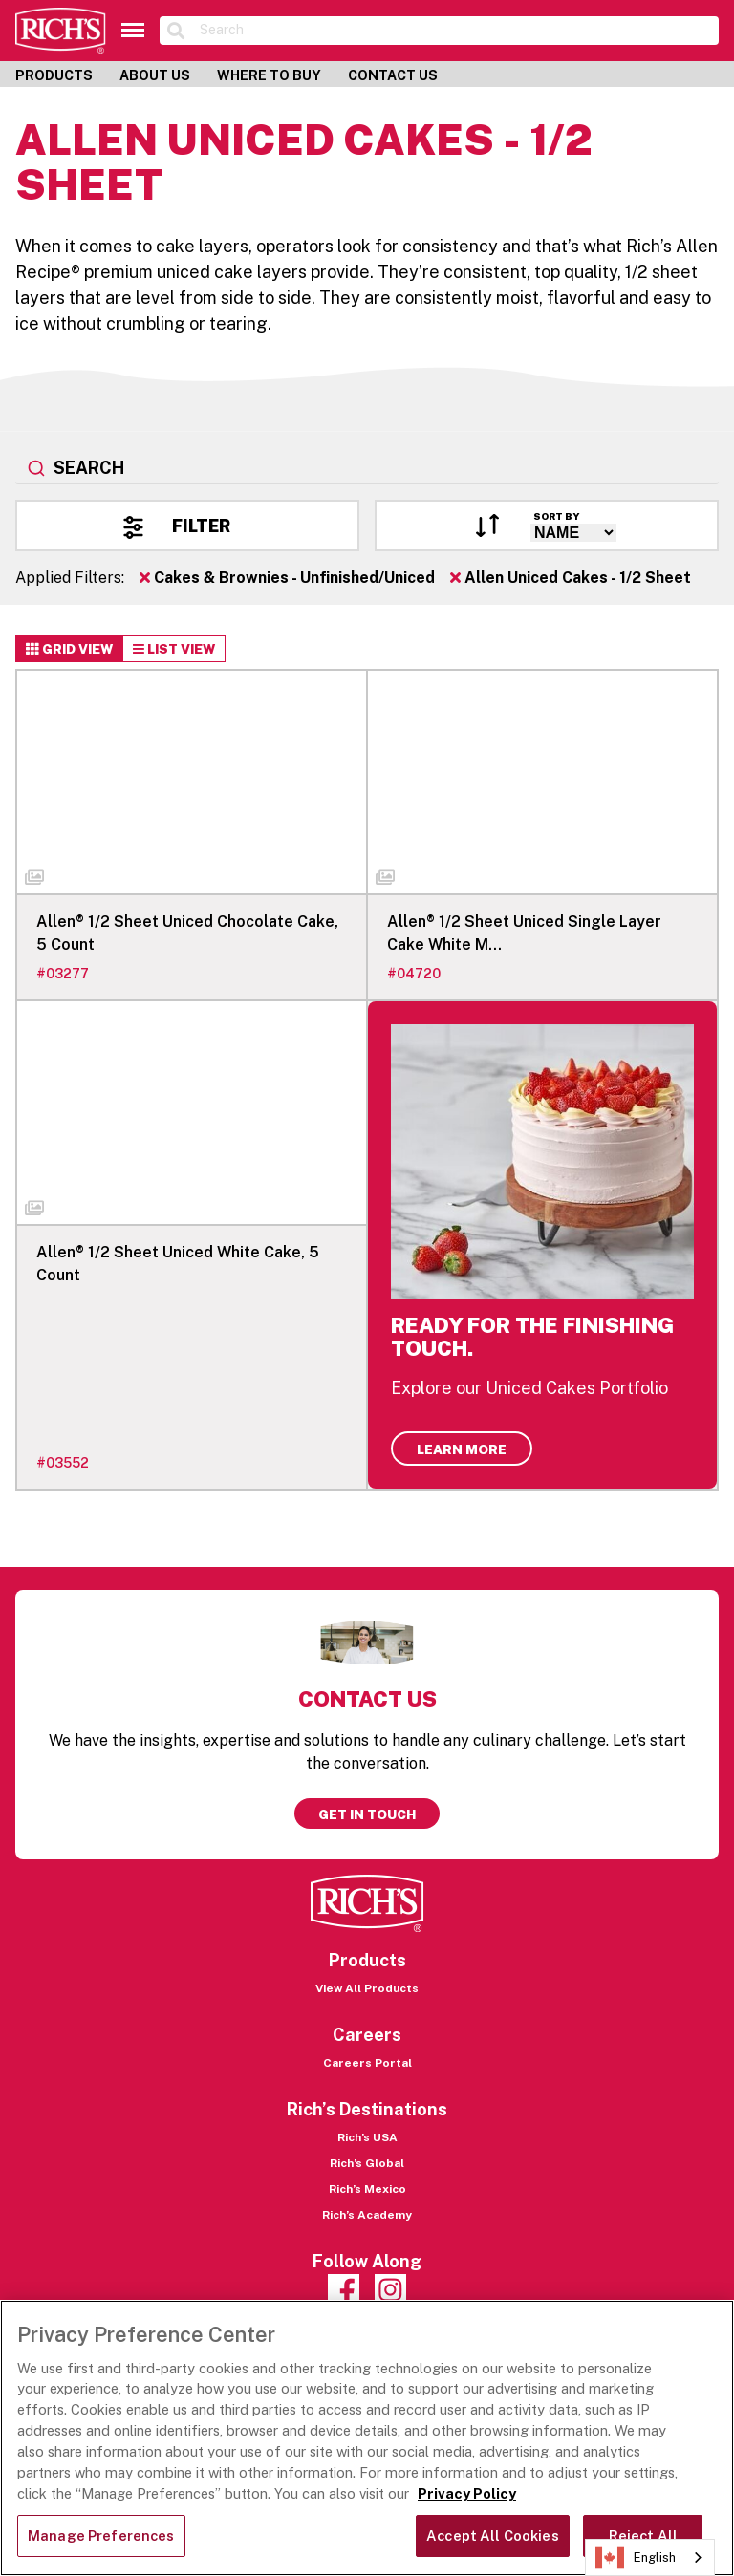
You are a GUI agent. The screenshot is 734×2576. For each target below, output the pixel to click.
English (635, 2557)
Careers (367, 2035)
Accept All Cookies (492, 2535)
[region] (367, 2438)
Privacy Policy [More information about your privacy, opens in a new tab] (467, 2493)
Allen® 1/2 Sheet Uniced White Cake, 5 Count (177, 1263)
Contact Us (393, 75)
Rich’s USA (367, 2137)
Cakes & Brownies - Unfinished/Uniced (287, 578)
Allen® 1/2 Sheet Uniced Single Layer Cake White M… (524, 933)
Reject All (643, 2535)
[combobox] (367, 469)
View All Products (367, 1988)
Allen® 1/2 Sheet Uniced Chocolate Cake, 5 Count (187, 933)
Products (54, 75)
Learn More (462, 1449)
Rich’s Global (367, 2163)
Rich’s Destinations (367, 2109)
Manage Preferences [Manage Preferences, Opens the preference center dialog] (101, 2535)
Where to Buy (269, 75)
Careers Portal (367, 2063)
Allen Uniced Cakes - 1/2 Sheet (570, 578)
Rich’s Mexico (367, 2189)
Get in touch (367, 1814)
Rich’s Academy (367, 2215)
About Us (154, 75)
